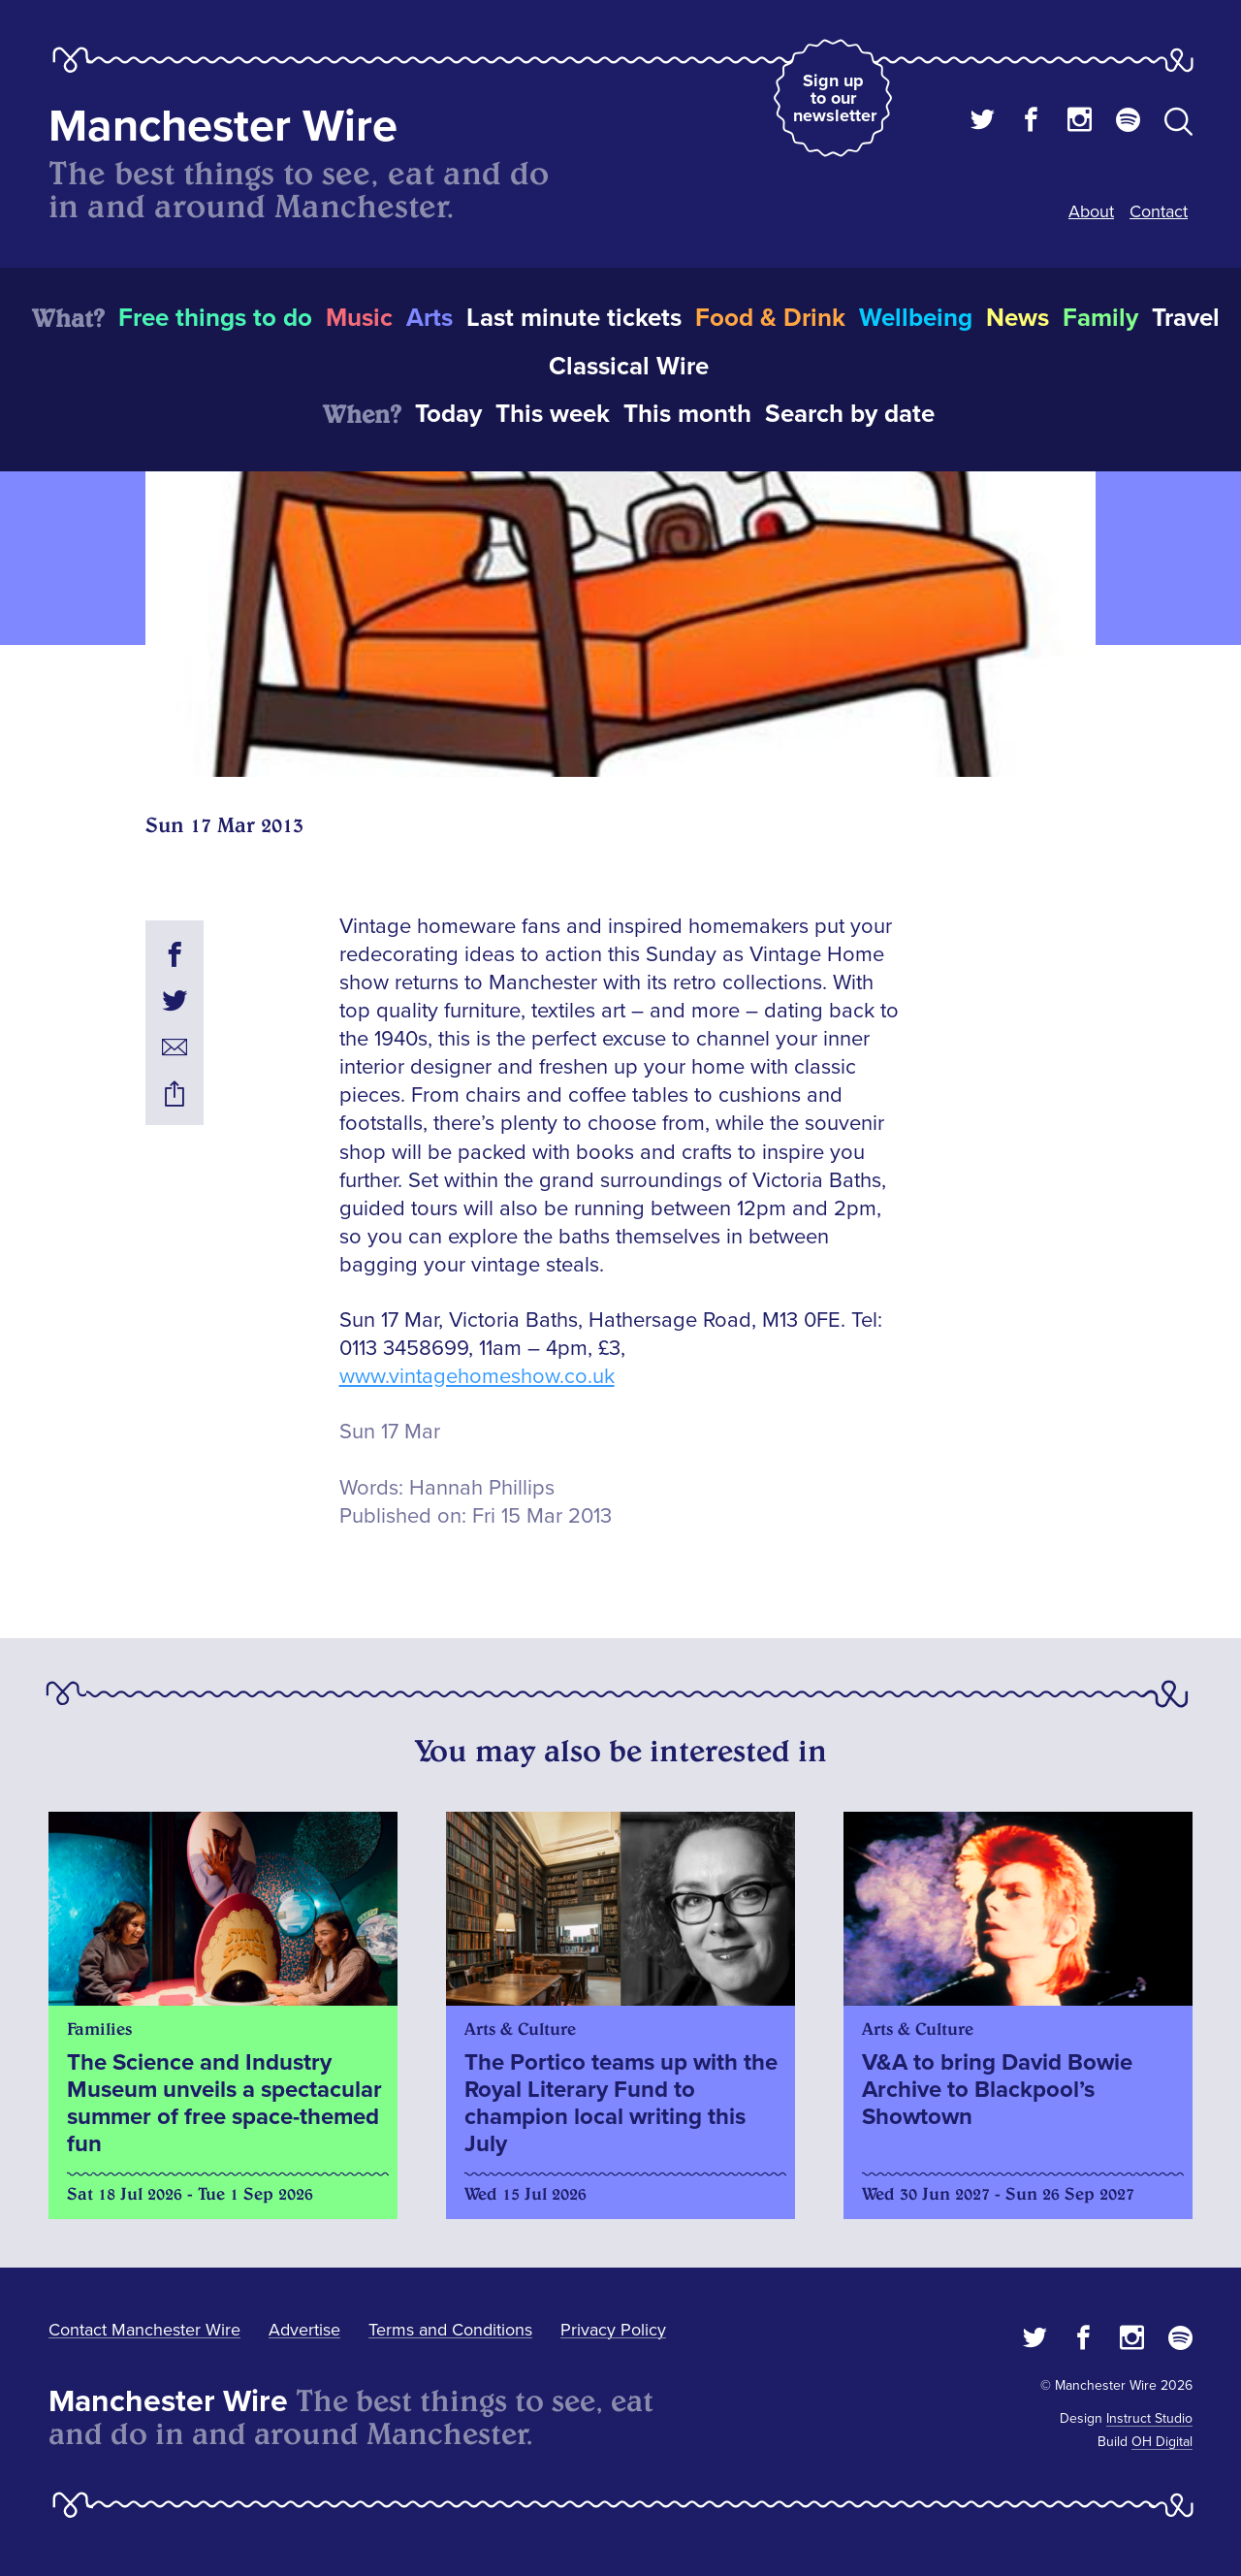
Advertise (304, 2329)
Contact (1159, 211)
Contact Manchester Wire (144, 2329)
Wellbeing (915, 318)
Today (448, 414)
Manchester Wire (223, 126)
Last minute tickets (574, 318)
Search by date (850, 414)
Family (1100, 318)
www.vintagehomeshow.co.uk (477, 1377)
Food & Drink (770, 318)
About (1091, 211)
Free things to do (215, 318)
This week (552, 414)
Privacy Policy (613, 2329)
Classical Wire (629, 366)
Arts (429, 318)
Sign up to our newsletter (834, 98)
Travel (1186, 318)
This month (687, 414)
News (1017, 318)
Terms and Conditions (450, 2329)
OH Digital (1162, 2441)
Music (359, 318)
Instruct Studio (1149, 2418)
